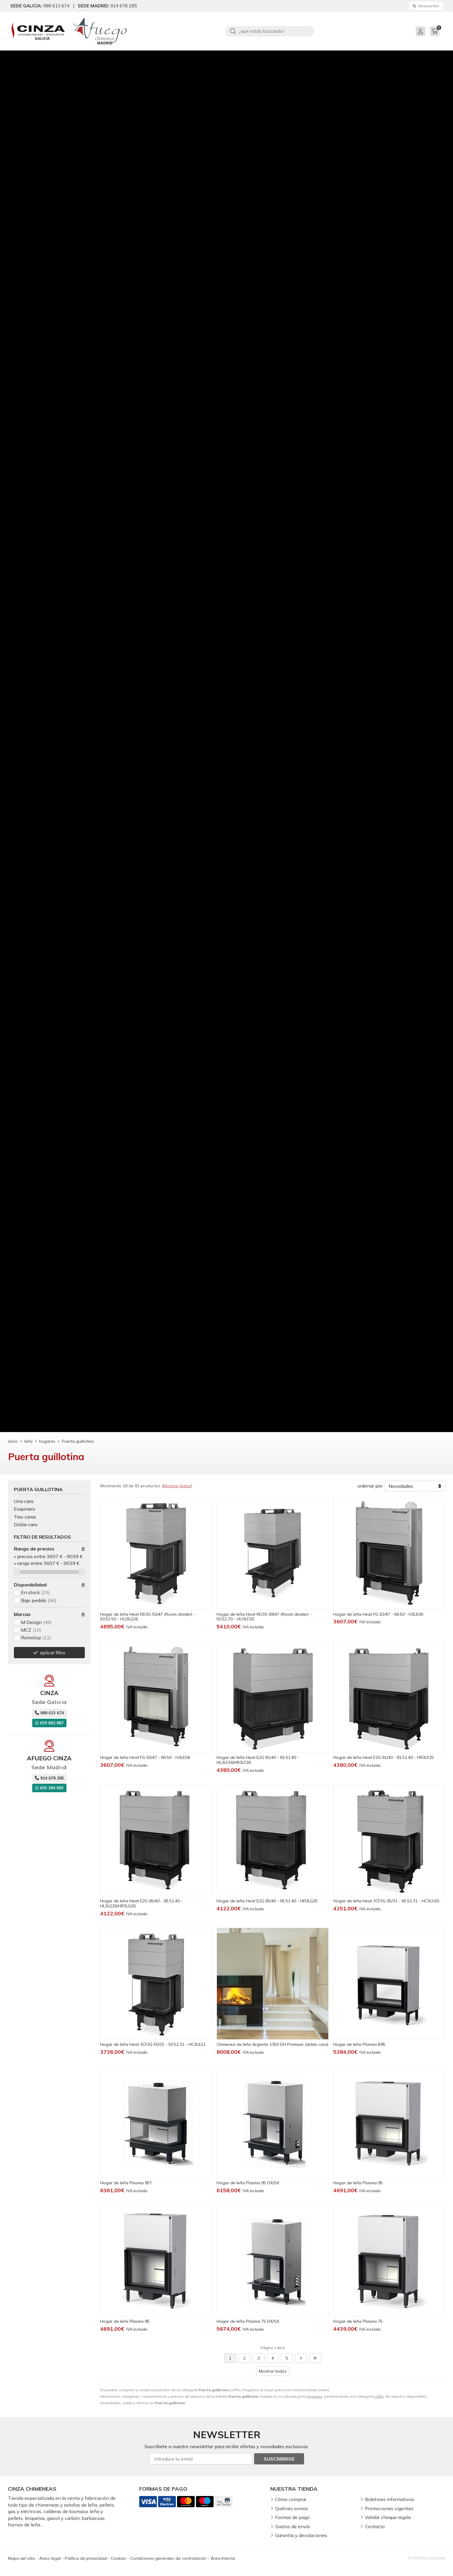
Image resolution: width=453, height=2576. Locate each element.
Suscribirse (279, 2459)
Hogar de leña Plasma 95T (126, 2182)
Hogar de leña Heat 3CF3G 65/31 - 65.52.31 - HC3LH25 (386, 1901)
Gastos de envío (292, 2526)
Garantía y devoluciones (301, 2535)
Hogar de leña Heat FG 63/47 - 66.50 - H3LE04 (145, 1757)
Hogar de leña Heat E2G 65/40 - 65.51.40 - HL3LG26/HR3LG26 (141, 1903)
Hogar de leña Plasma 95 (358, 2182)
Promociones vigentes (389, 2508)
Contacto (375, 2526)
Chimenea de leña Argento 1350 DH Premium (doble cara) (272, 2044)
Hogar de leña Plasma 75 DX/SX (248, 2321)
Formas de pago (292, 2517)
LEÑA (379, 2396)
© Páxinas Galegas (426, 2558)
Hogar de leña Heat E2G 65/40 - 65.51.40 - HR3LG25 (267, 1901)
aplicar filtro (52, 1653)
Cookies (118, 2558)
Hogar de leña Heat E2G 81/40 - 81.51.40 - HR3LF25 (383, 1757)
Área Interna (223, 2558)
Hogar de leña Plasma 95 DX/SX (248, 2182)
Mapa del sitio (21, 2558)
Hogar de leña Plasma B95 (359, 2044)
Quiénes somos (291, 2508)
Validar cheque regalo (388, 2517)
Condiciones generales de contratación (168, 2558)
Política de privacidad (86, 2558)
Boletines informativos (389, 2499)
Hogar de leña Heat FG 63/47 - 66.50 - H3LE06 (378, 1614)
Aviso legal (50, 2558)
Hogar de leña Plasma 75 (358, 2321)
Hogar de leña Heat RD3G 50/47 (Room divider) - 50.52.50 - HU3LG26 (147, 1617)
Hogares (314, 2396)
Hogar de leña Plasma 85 (125, 2321)
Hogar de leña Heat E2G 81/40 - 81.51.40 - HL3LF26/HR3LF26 (258, 1760)
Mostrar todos (177, 1485)
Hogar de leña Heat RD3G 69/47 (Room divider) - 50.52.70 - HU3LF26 (264, 1617)
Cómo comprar (290, 2499)
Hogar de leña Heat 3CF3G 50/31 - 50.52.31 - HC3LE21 (153, 2044)
